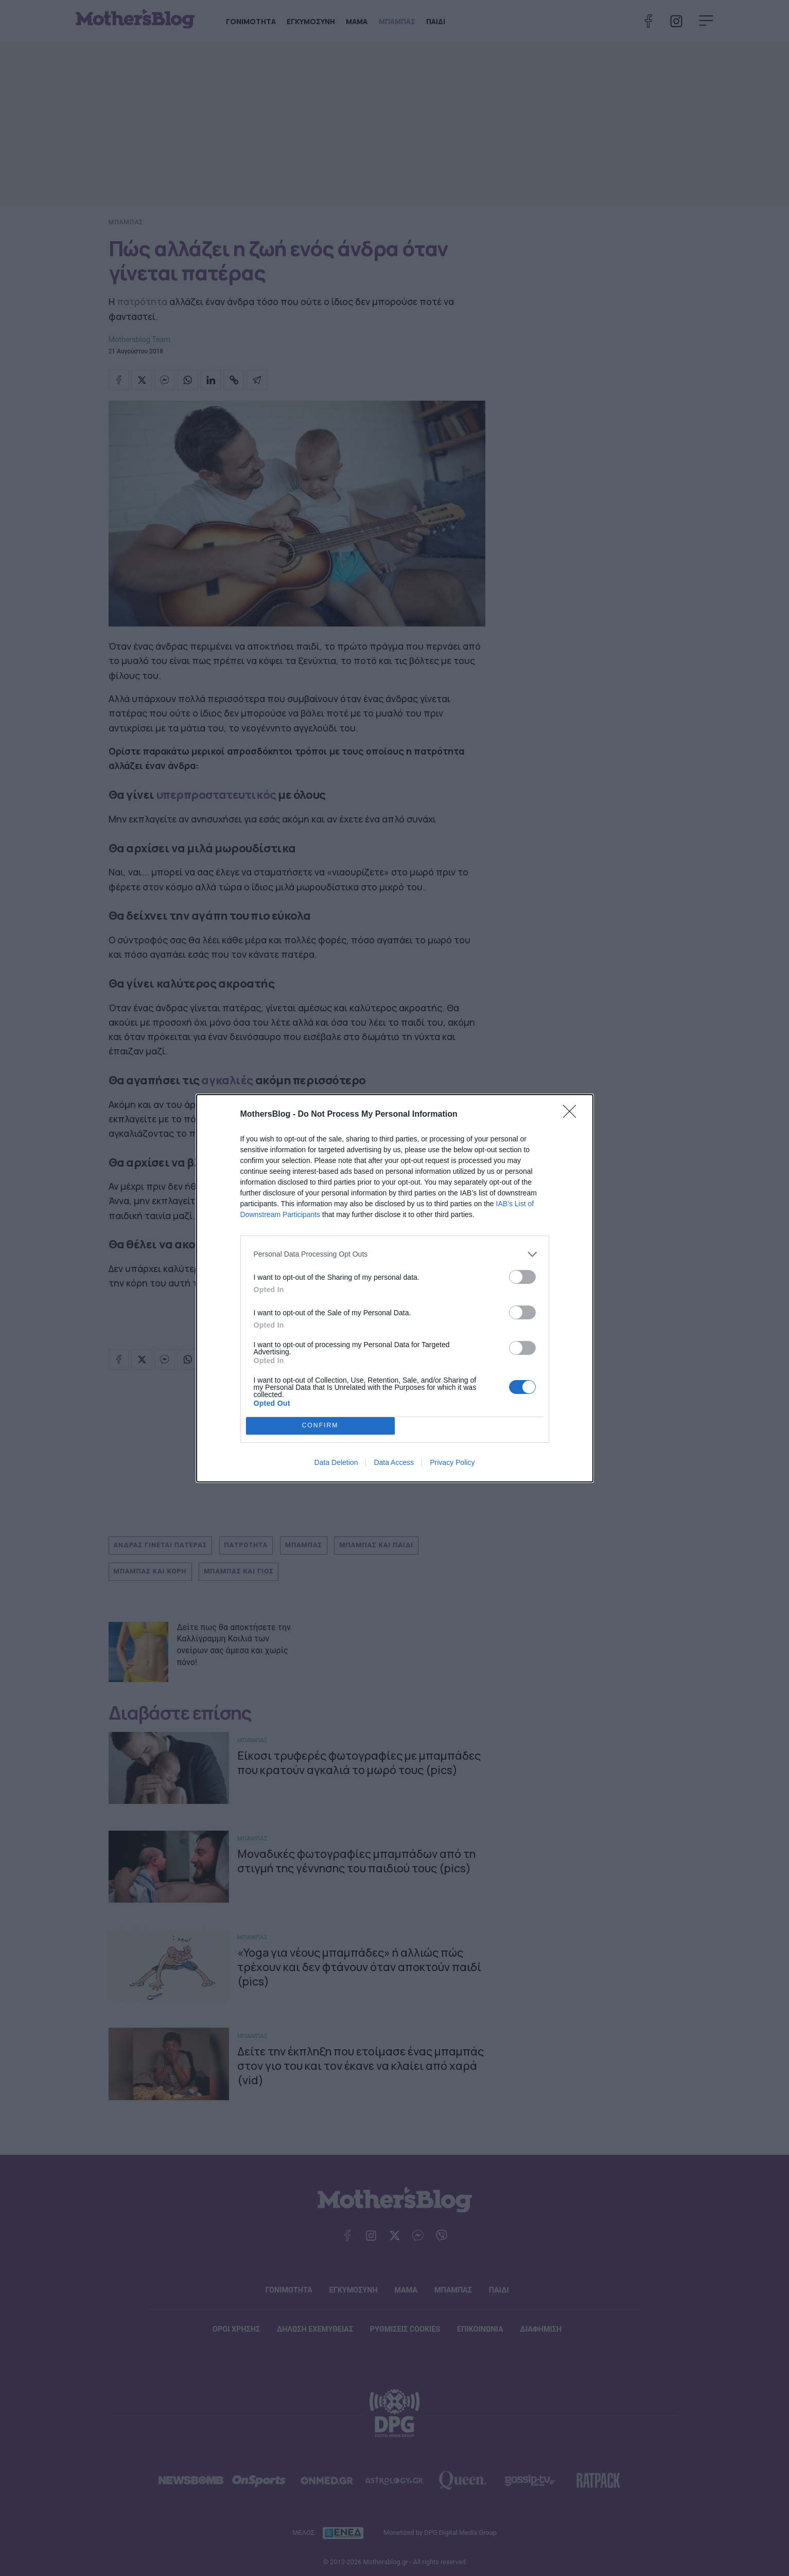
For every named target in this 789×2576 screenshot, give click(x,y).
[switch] (522, 1277)
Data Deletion (336, 1462)
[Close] (573, 1114)
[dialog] (395, 1288)
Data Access (394, 1462)
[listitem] (395, 1254)
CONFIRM (320, 1425)
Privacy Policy (452, 1462)
